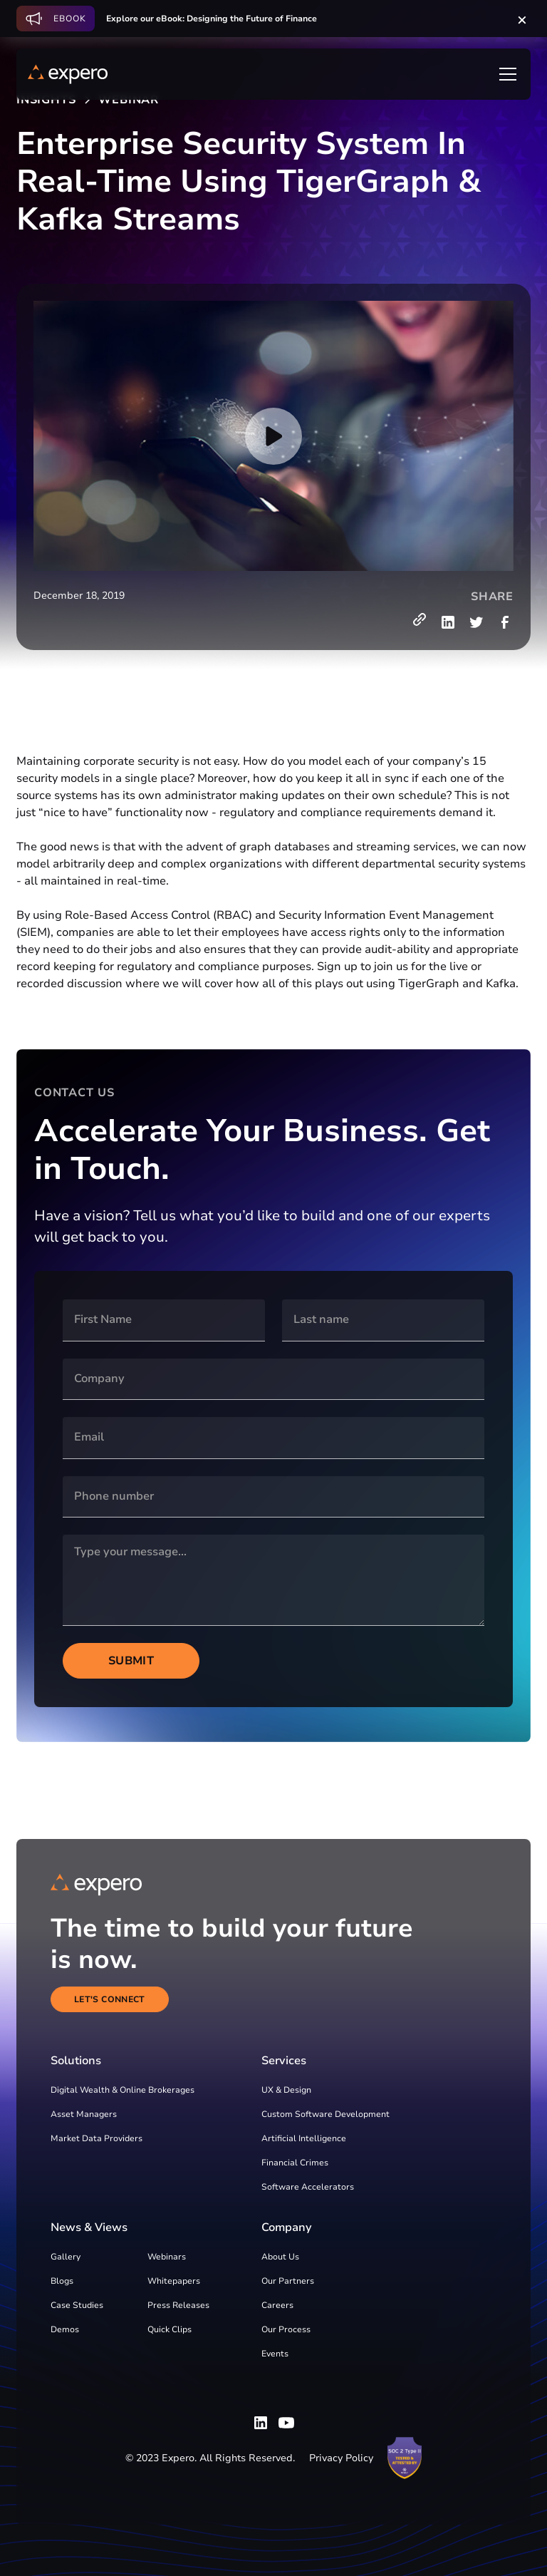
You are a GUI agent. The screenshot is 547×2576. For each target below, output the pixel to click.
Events (274, 2353)
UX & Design (286, 2090)
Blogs (62, 2281)
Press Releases (178, 2305)
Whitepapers (173, 2281)
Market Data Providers (96, 2138)
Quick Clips (169, 2329)
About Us (280, 2256)
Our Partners (287, 2281)
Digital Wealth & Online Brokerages (122, 2090)
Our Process (286, 2329)
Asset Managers (84, 2114)
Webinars (166, 2256)
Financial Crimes (294, 2162)
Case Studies (77, 2305)
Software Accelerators (307, 2187)
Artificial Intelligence (303, 2138)
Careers (277, 2305)
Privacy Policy (341, 2458)
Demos (65, 2329)
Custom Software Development (325, 2114)
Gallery (65, 2256)
